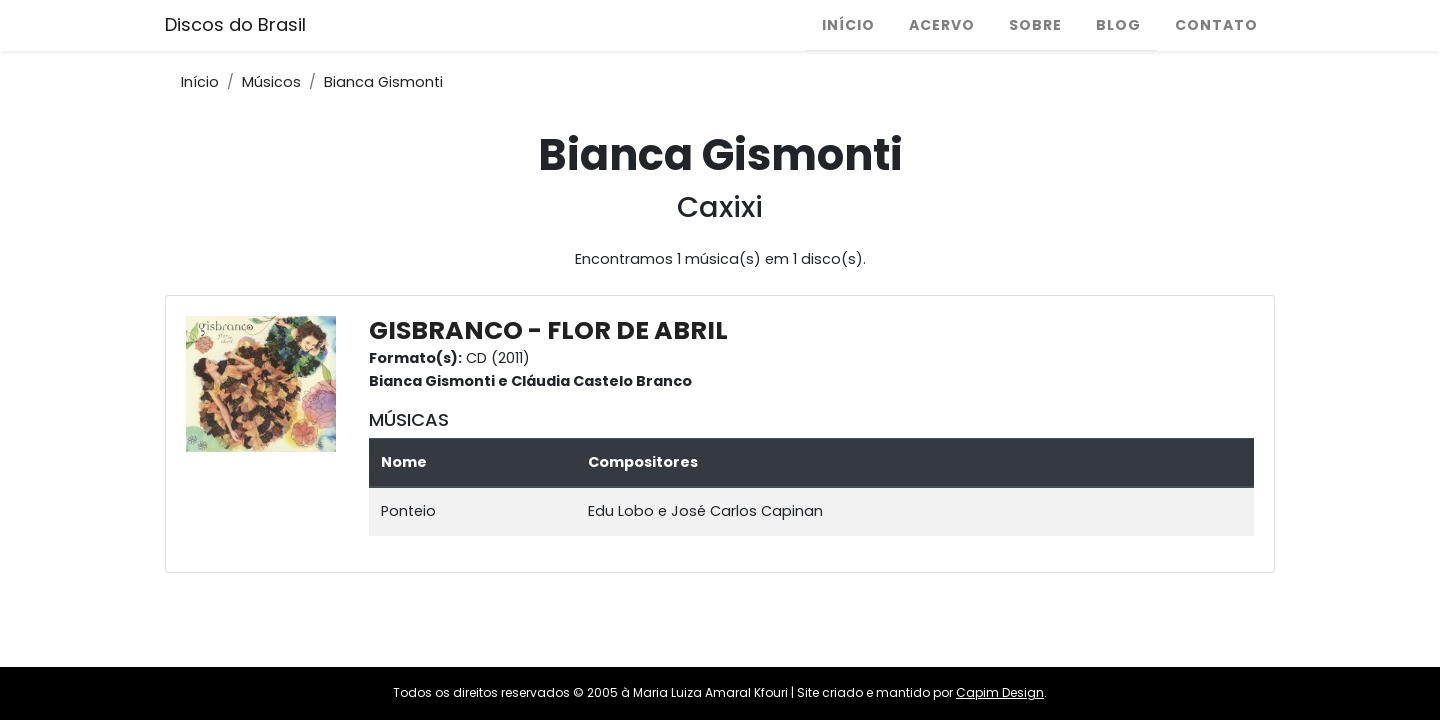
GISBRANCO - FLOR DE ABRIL (548, 330)
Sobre (1035, 25)
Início (848, 25)
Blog (1118, 25)
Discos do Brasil (235, 24)
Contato (1216, 25)
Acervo (942, 25)
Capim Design (1000, 692)
